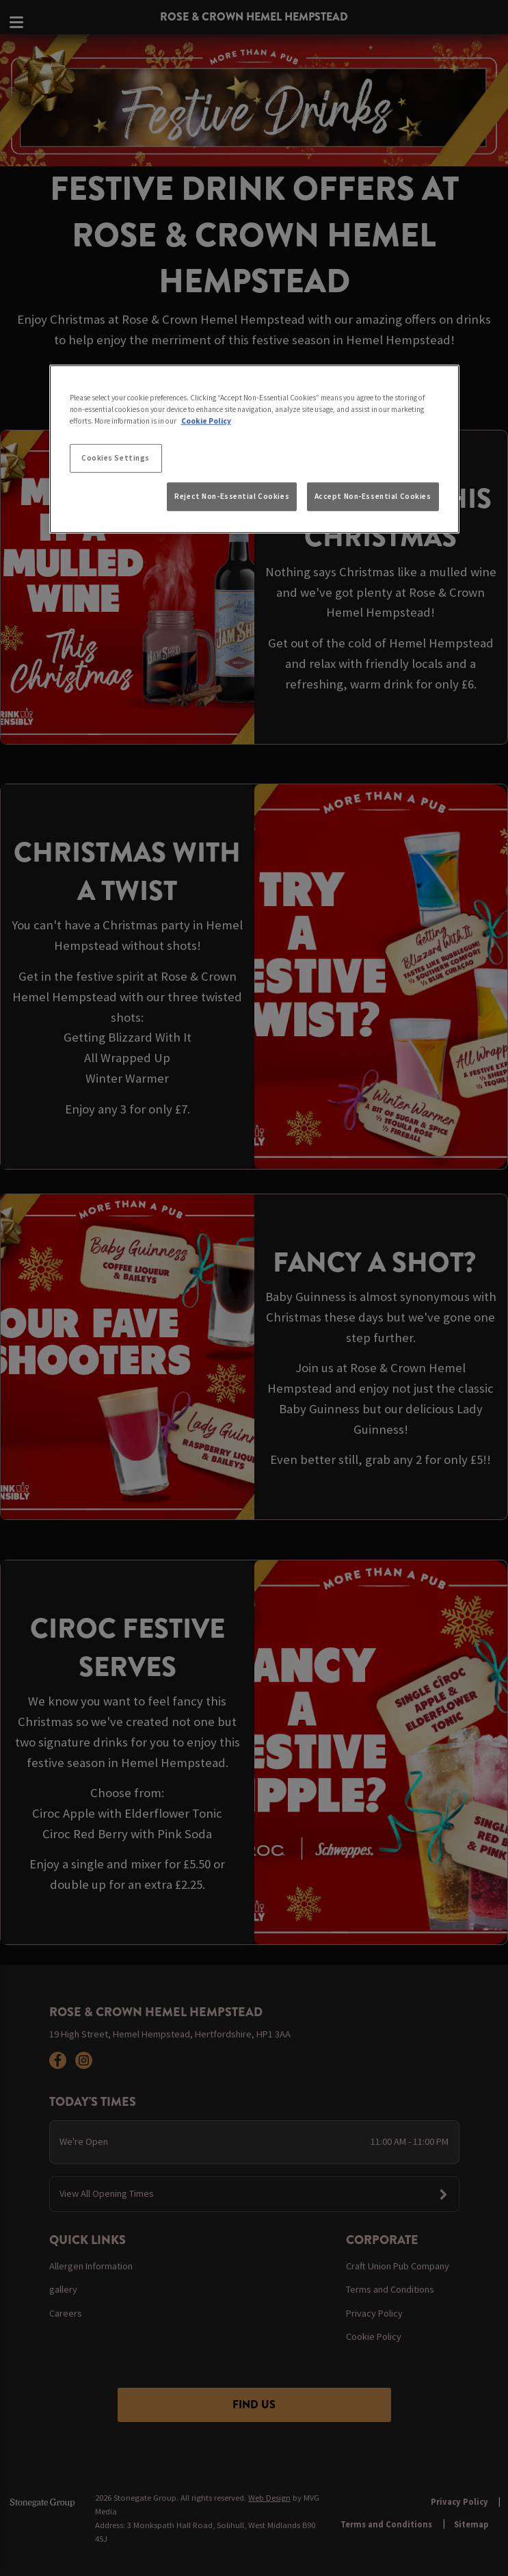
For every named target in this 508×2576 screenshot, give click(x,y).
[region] (254, 449)
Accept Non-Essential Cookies (373, 496)
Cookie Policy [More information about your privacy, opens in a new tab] (206, 421)
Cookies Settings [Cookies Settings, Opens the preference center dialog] (115, 458)
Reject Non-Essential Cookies (231, 496)
